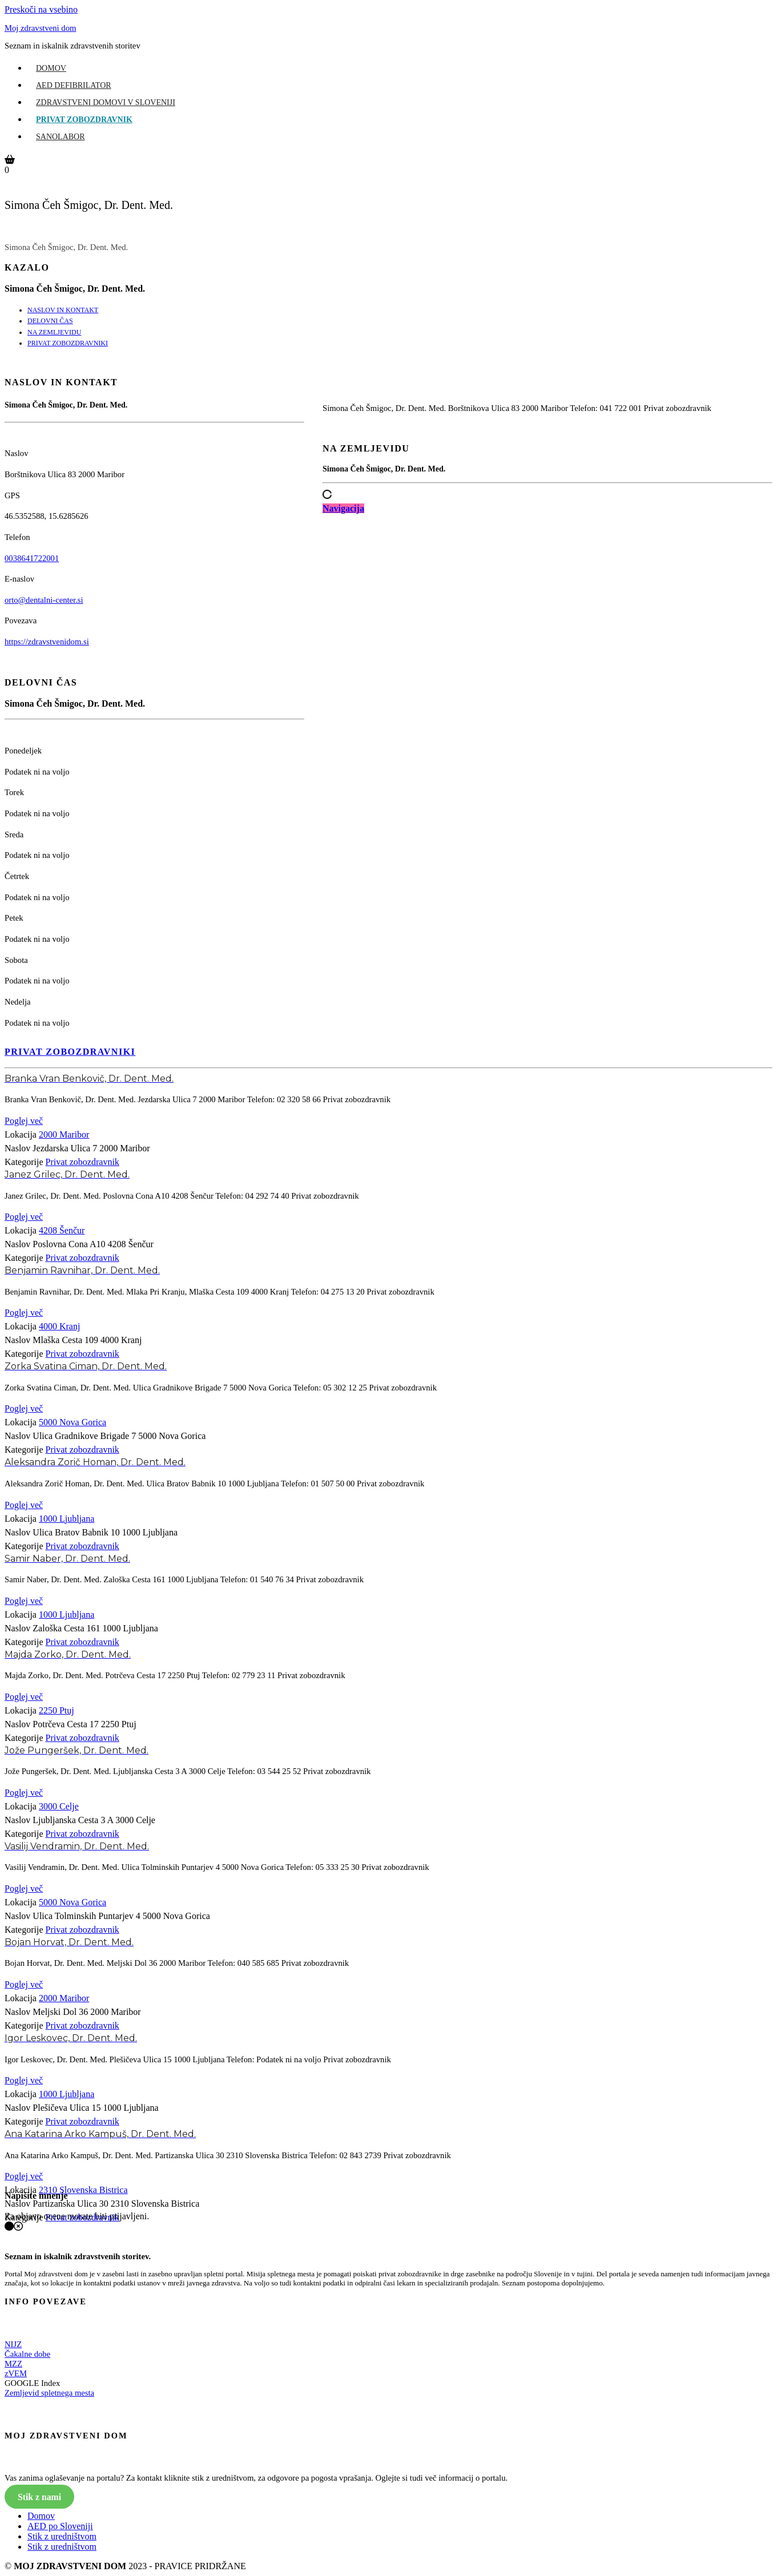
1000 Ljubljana (66, 1518)
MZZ (13, 2363)
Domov (51, 68)
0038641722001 (32, 558)
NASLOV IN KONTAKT (62, 310)
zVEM (16, 2373)
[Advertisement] (547, 650)
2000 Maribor (64, 1134)
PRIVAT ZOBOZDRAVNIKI (67, 343)
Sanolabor (60, 136)
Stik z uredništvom (61, 2536)
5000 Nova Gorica (72, 1422)
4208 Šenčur (61, 1230)
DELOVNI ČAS (50, 321)
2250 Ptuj (56, 1710)
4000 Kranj (59, 1326)
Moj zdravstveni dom (40, 28)
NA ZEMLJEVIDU (54, 332)
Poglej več (24, 1121)
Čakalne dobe (27, 2354)
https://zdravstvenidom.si (47, 641)
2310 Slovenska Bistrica (83, 2190)
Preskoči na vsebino (41, 9)
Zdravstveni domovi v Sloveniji (105, 102)
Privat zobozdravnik (84, 119)
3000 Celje (59, 1806)
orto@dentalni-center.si (44, 599)
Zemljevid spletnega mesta (49, 2392)
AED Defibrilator (73, 85)
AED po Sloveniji (60, 2526)
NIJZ (13, 2344)
